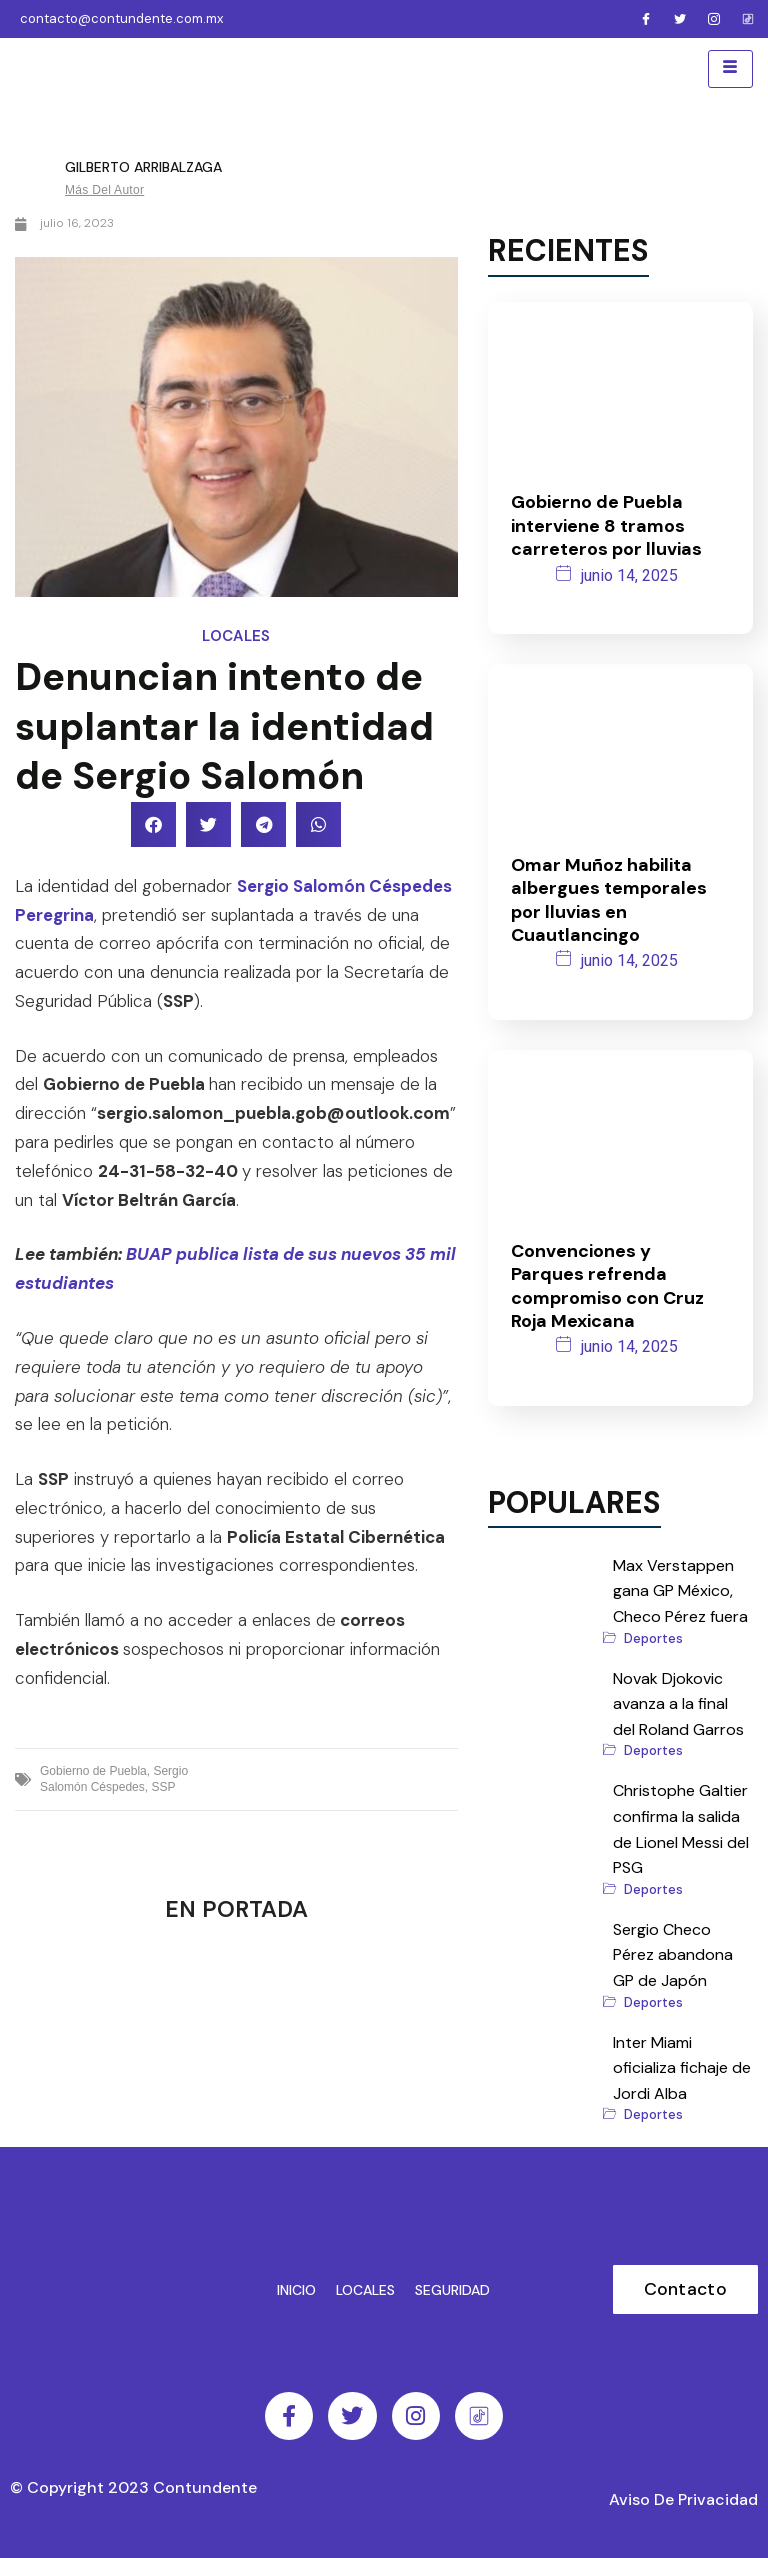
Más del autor (104, 188)
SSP (163, 1785)
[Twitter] (680, 19)
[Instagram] (714, 19)
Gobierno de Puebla (93, 1769)
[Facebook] (646, 19)
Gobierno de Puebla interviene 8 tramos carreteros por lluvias (606, 523)
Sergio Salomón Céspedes (114, 1777)
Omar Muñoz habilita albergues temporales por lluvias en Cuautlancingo (609, 898)
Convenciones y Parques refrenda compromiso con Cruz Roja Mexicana (607, 1284)
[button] (153, 822)
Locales (236, 634)
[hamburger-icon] (730, 68)
